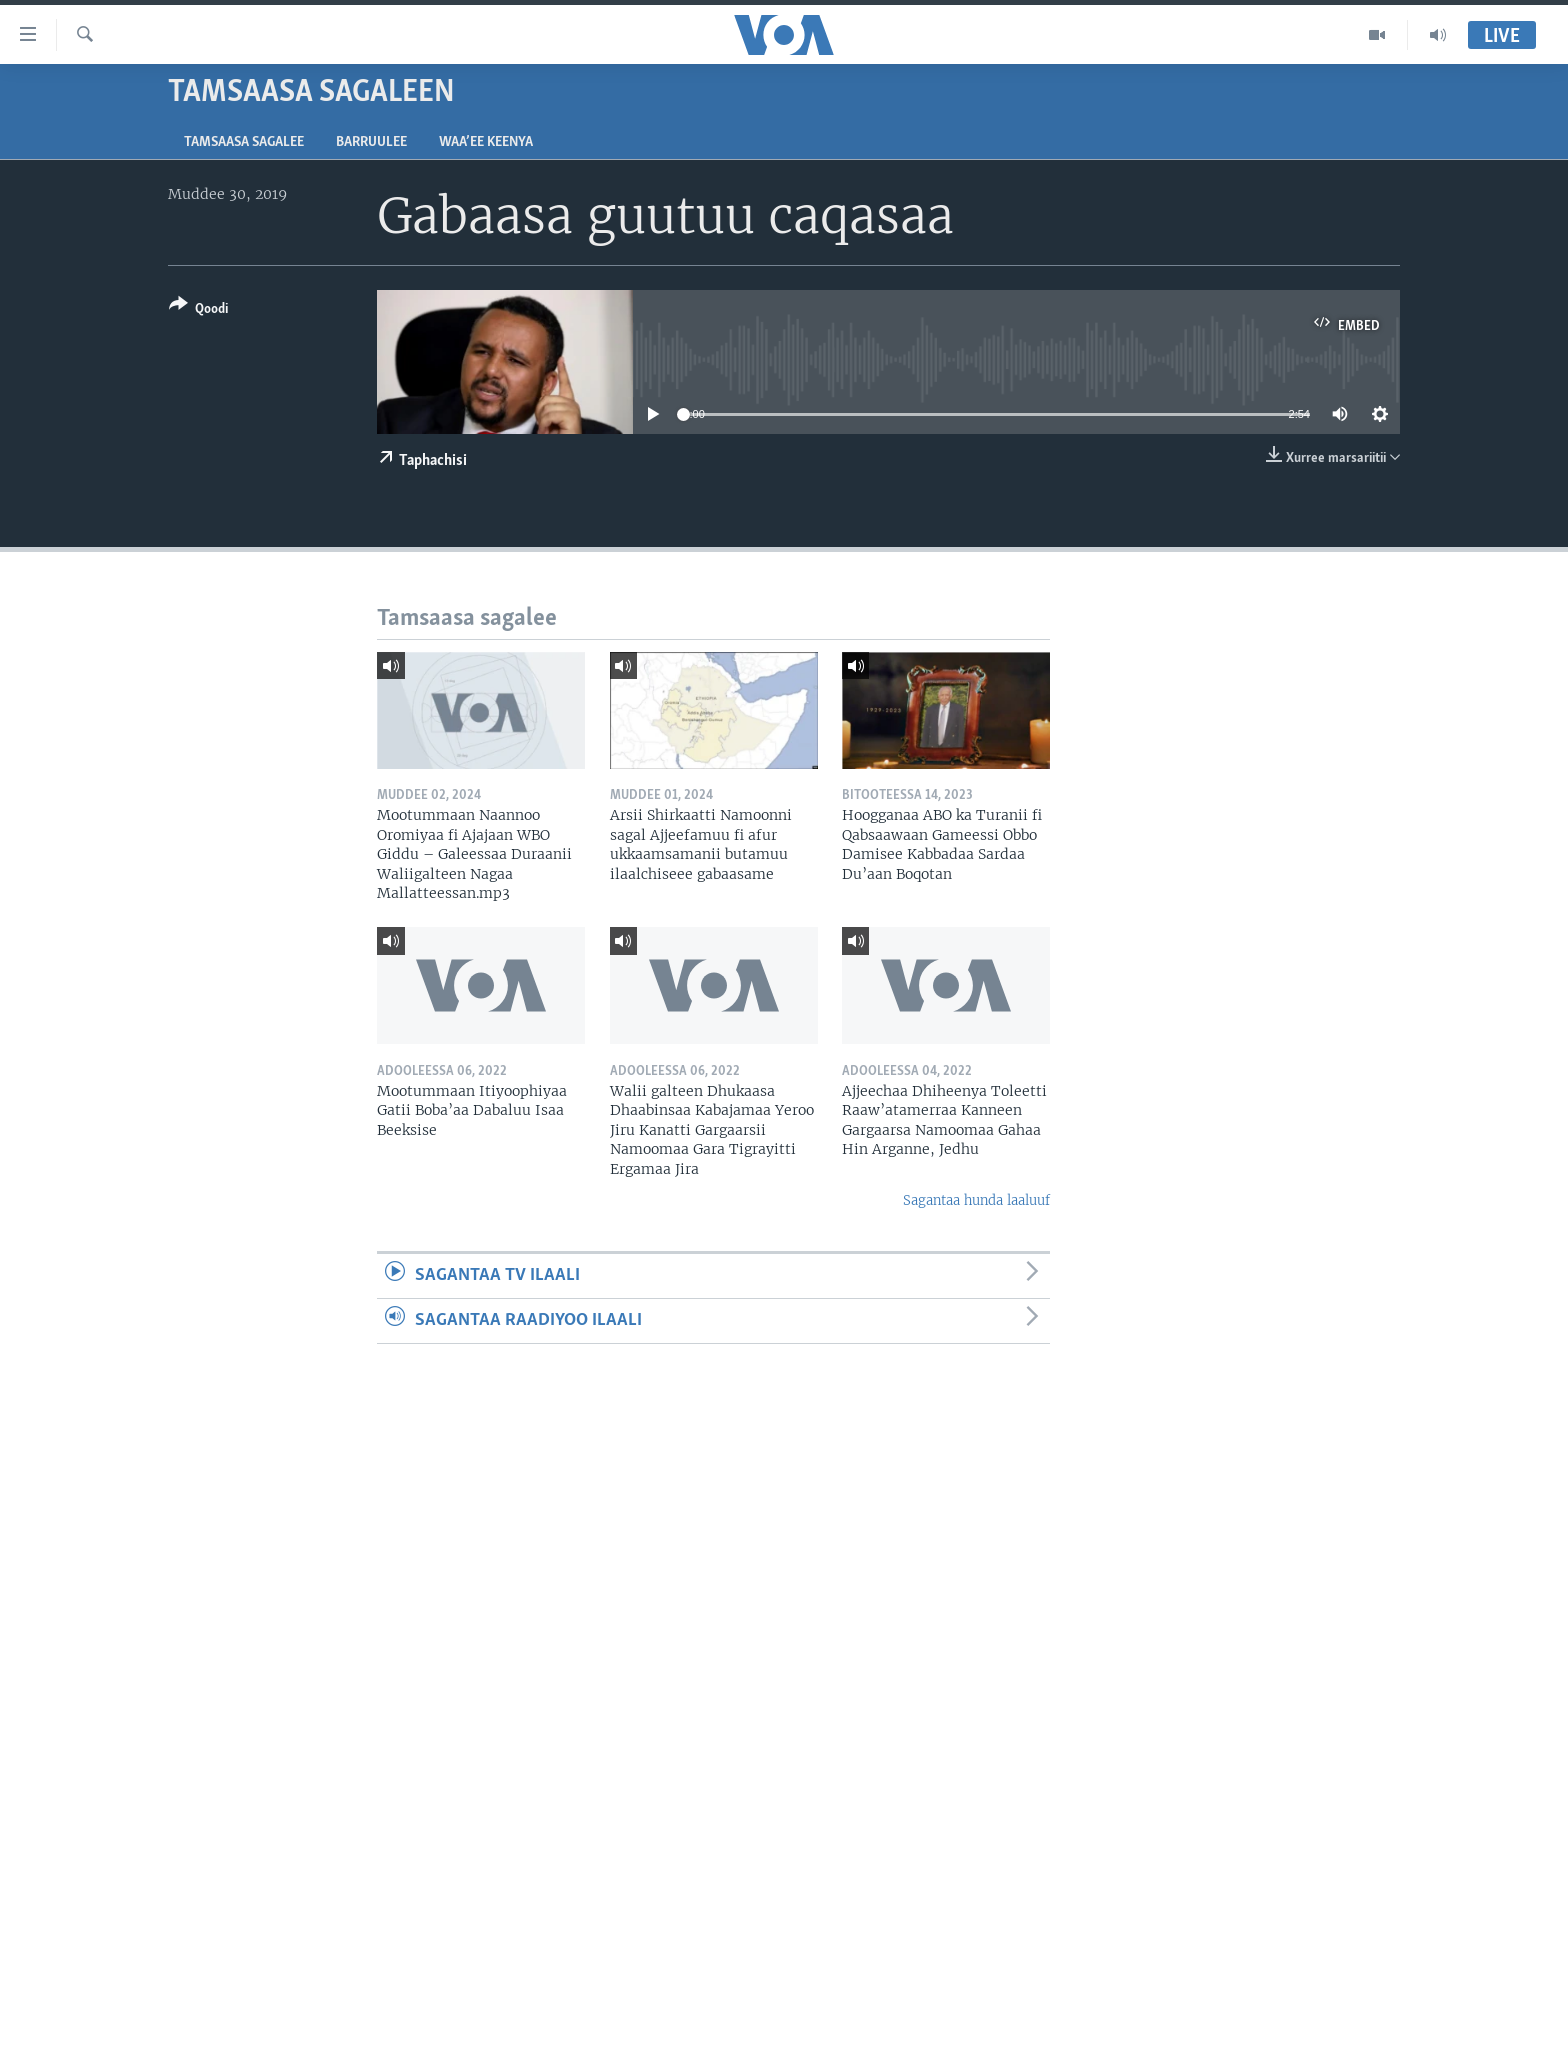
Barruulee (371, 142)
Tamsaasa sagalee (244, 142)
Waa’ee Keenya (486, 142)
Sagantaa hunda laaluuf (976, 1200)
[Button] (198, 310)
